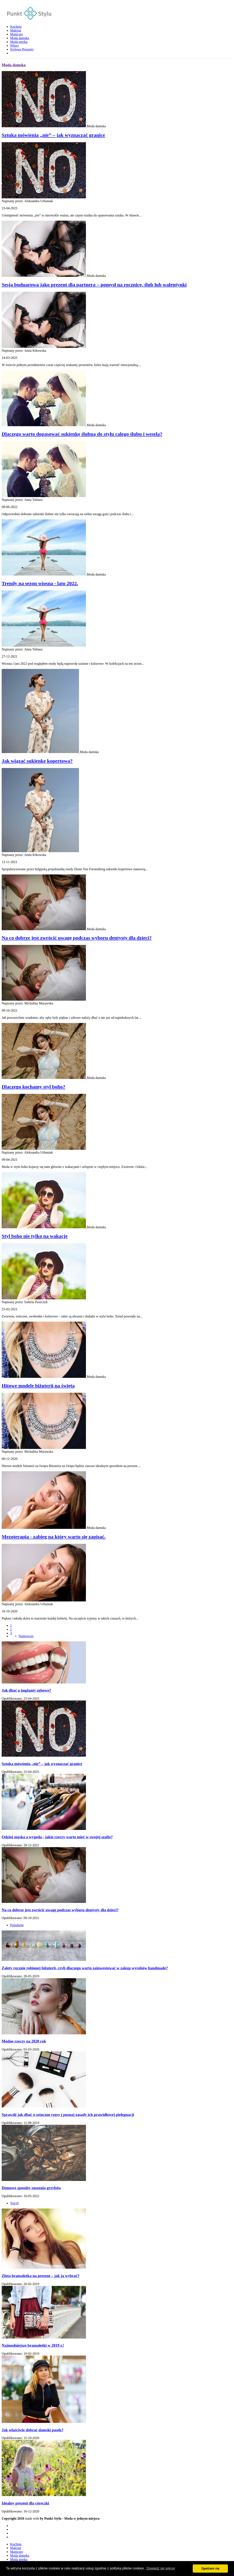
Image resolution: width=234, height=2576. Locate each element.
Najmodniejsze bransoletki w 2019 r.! (33, 2345)
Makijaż (15, 30)
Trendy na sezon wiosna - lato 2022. (40, 583)
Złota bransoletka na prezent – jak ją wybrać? (40, 2276)
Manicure (16, 34)
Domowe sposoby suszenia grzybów (31, 2188)
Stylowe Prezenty (22, 49)
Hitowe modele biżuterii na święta (38, 1385)
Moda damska (19, 38)
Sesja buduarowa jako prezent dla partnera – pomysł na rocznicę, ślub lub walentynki (94, 284)
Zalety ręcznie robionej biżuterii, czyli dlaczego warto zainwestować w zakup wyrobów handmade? (85, 1968)
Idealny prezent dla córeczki (25, 2503)
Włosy (14, 45)
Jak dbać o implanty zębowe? (26, 1690)
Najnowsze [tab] (26, 1636)
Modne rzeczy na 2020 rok (24, 2041)
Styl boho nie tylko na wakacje (35, 1236)
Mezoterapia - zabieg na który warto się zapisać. (54, 1536)
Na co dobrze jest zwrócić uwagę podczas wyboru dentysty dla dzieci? (77, 937)
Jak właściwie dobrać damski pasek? (32, 2430)
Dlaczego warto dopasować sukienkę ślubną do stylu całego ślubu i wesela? (82, 434)
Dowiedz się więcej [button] (160, 2568)
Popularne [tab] (17, 1925)
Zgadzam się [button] (210, 2568)
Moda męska (18, 42)
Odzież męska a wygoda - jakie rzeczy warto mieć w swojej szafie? (57, 1837)
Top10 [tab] (14, 2203)
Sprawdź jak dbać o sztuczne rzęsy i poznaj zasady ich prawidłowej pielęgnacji (68, 2114)
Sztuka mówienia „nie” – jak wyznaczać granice (53, 135)
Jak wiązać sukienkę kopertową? (37, 761)
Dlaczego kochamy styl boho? (33, 1086)
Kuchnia (15, 26)
